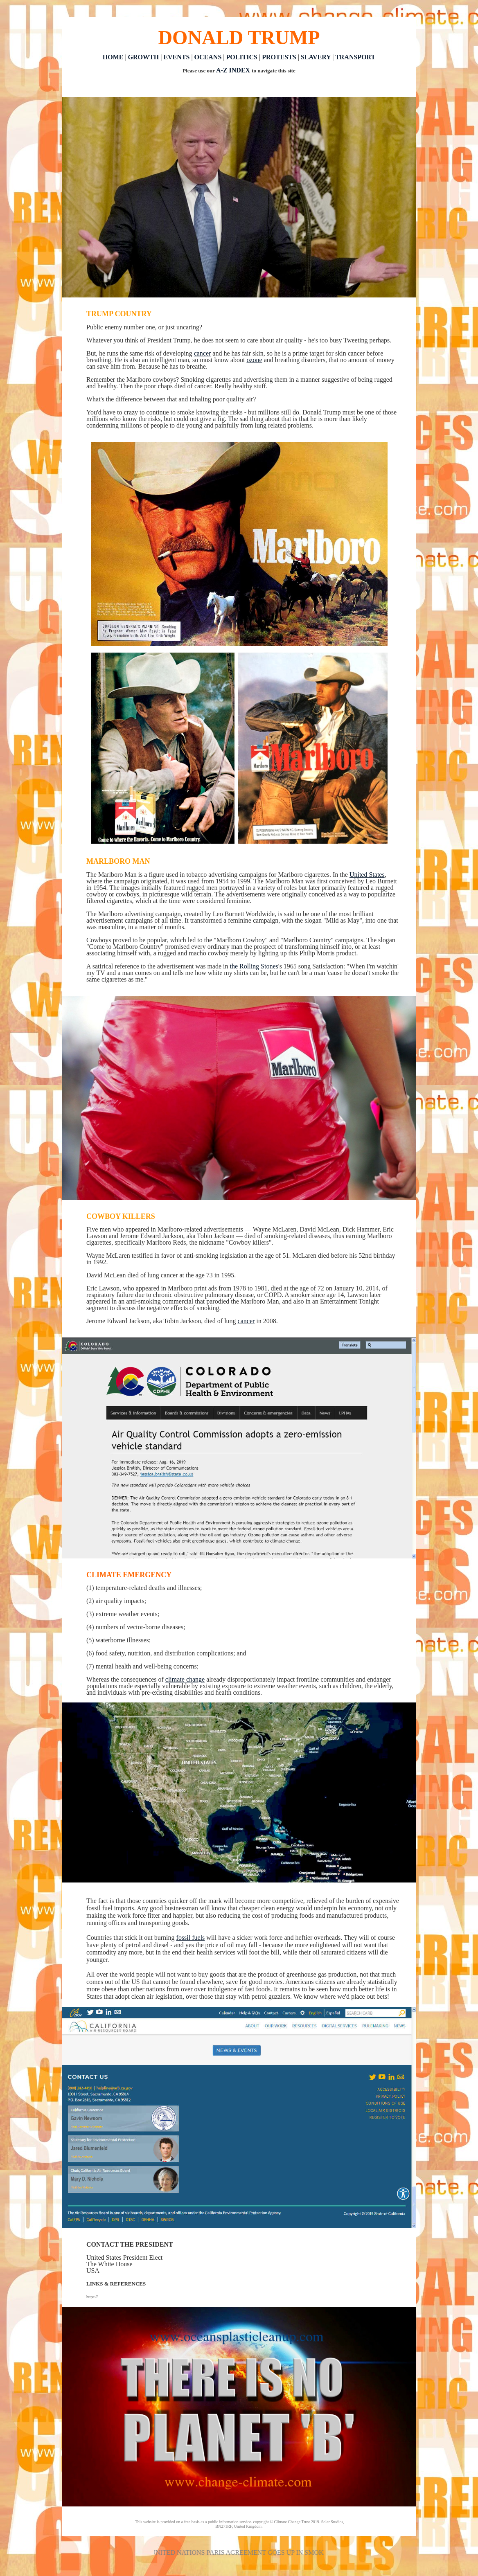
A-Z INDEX (233, 70)
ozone (254, 359)
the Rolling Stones (254, 966)
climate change (185, 1679)
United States (367, 874)
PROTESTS (279, 57)
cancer (202, 353)
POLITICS (241, 57)
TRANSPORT (355, 57)
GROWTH (143, 57)
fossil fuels (190, 1937)
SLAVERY (316, 57)
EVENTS (176, 57)
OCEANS (208, 57)
